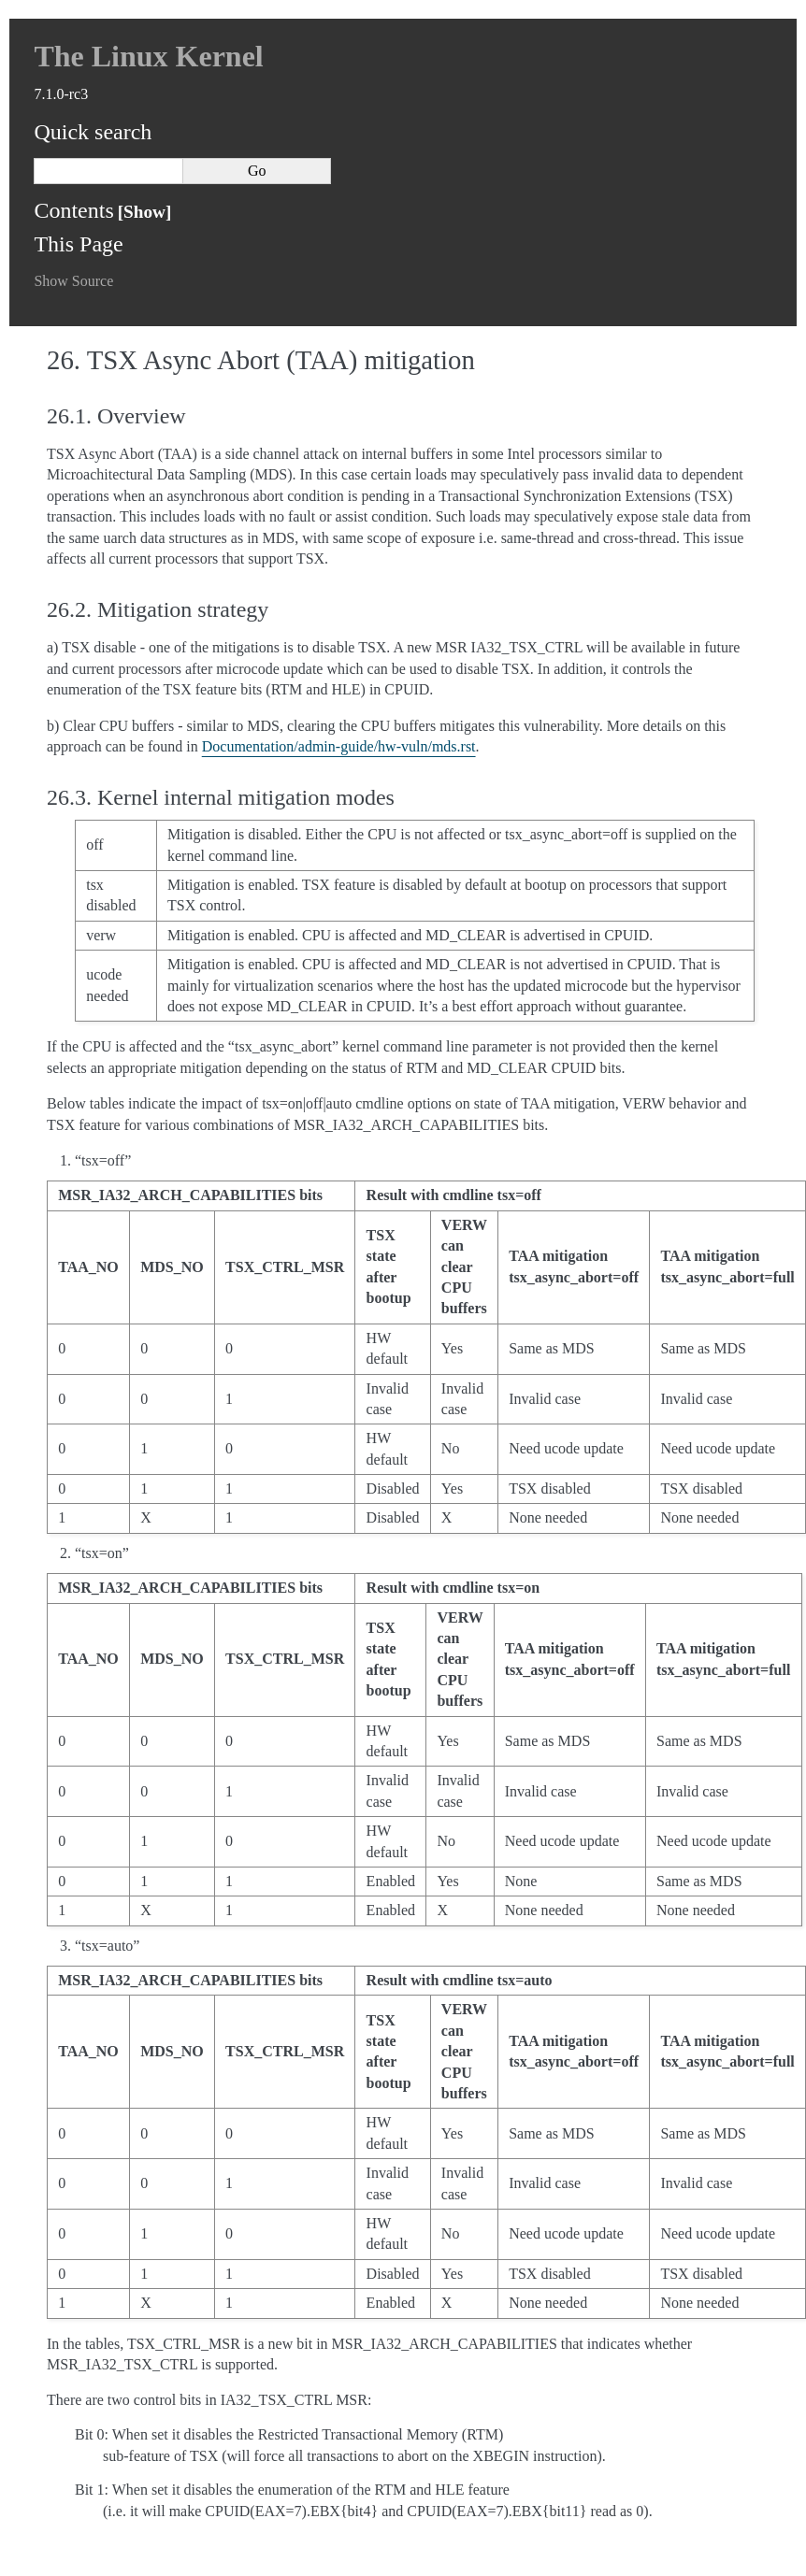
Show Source (73, 281)
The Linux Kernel (148, 56)
